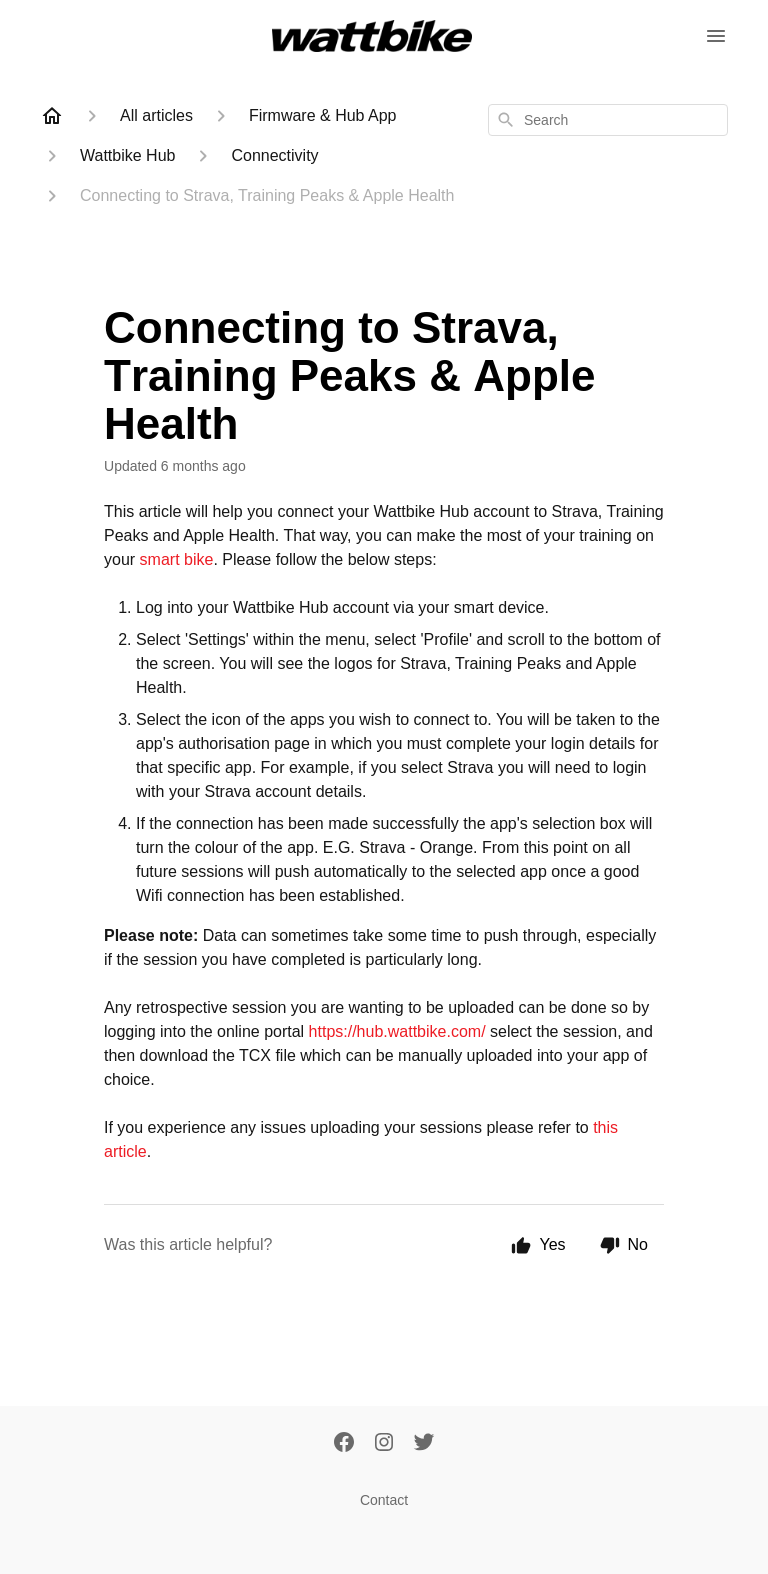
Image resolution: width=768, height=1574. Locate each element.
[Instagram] (384, 1444)
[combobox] (608, 120)
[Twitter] (424, 1444)
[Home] (52, 116)
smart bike (177, 559)
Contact (384, 1500)
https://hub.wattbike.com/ (399, 1031)
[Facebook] (344, 1444)
